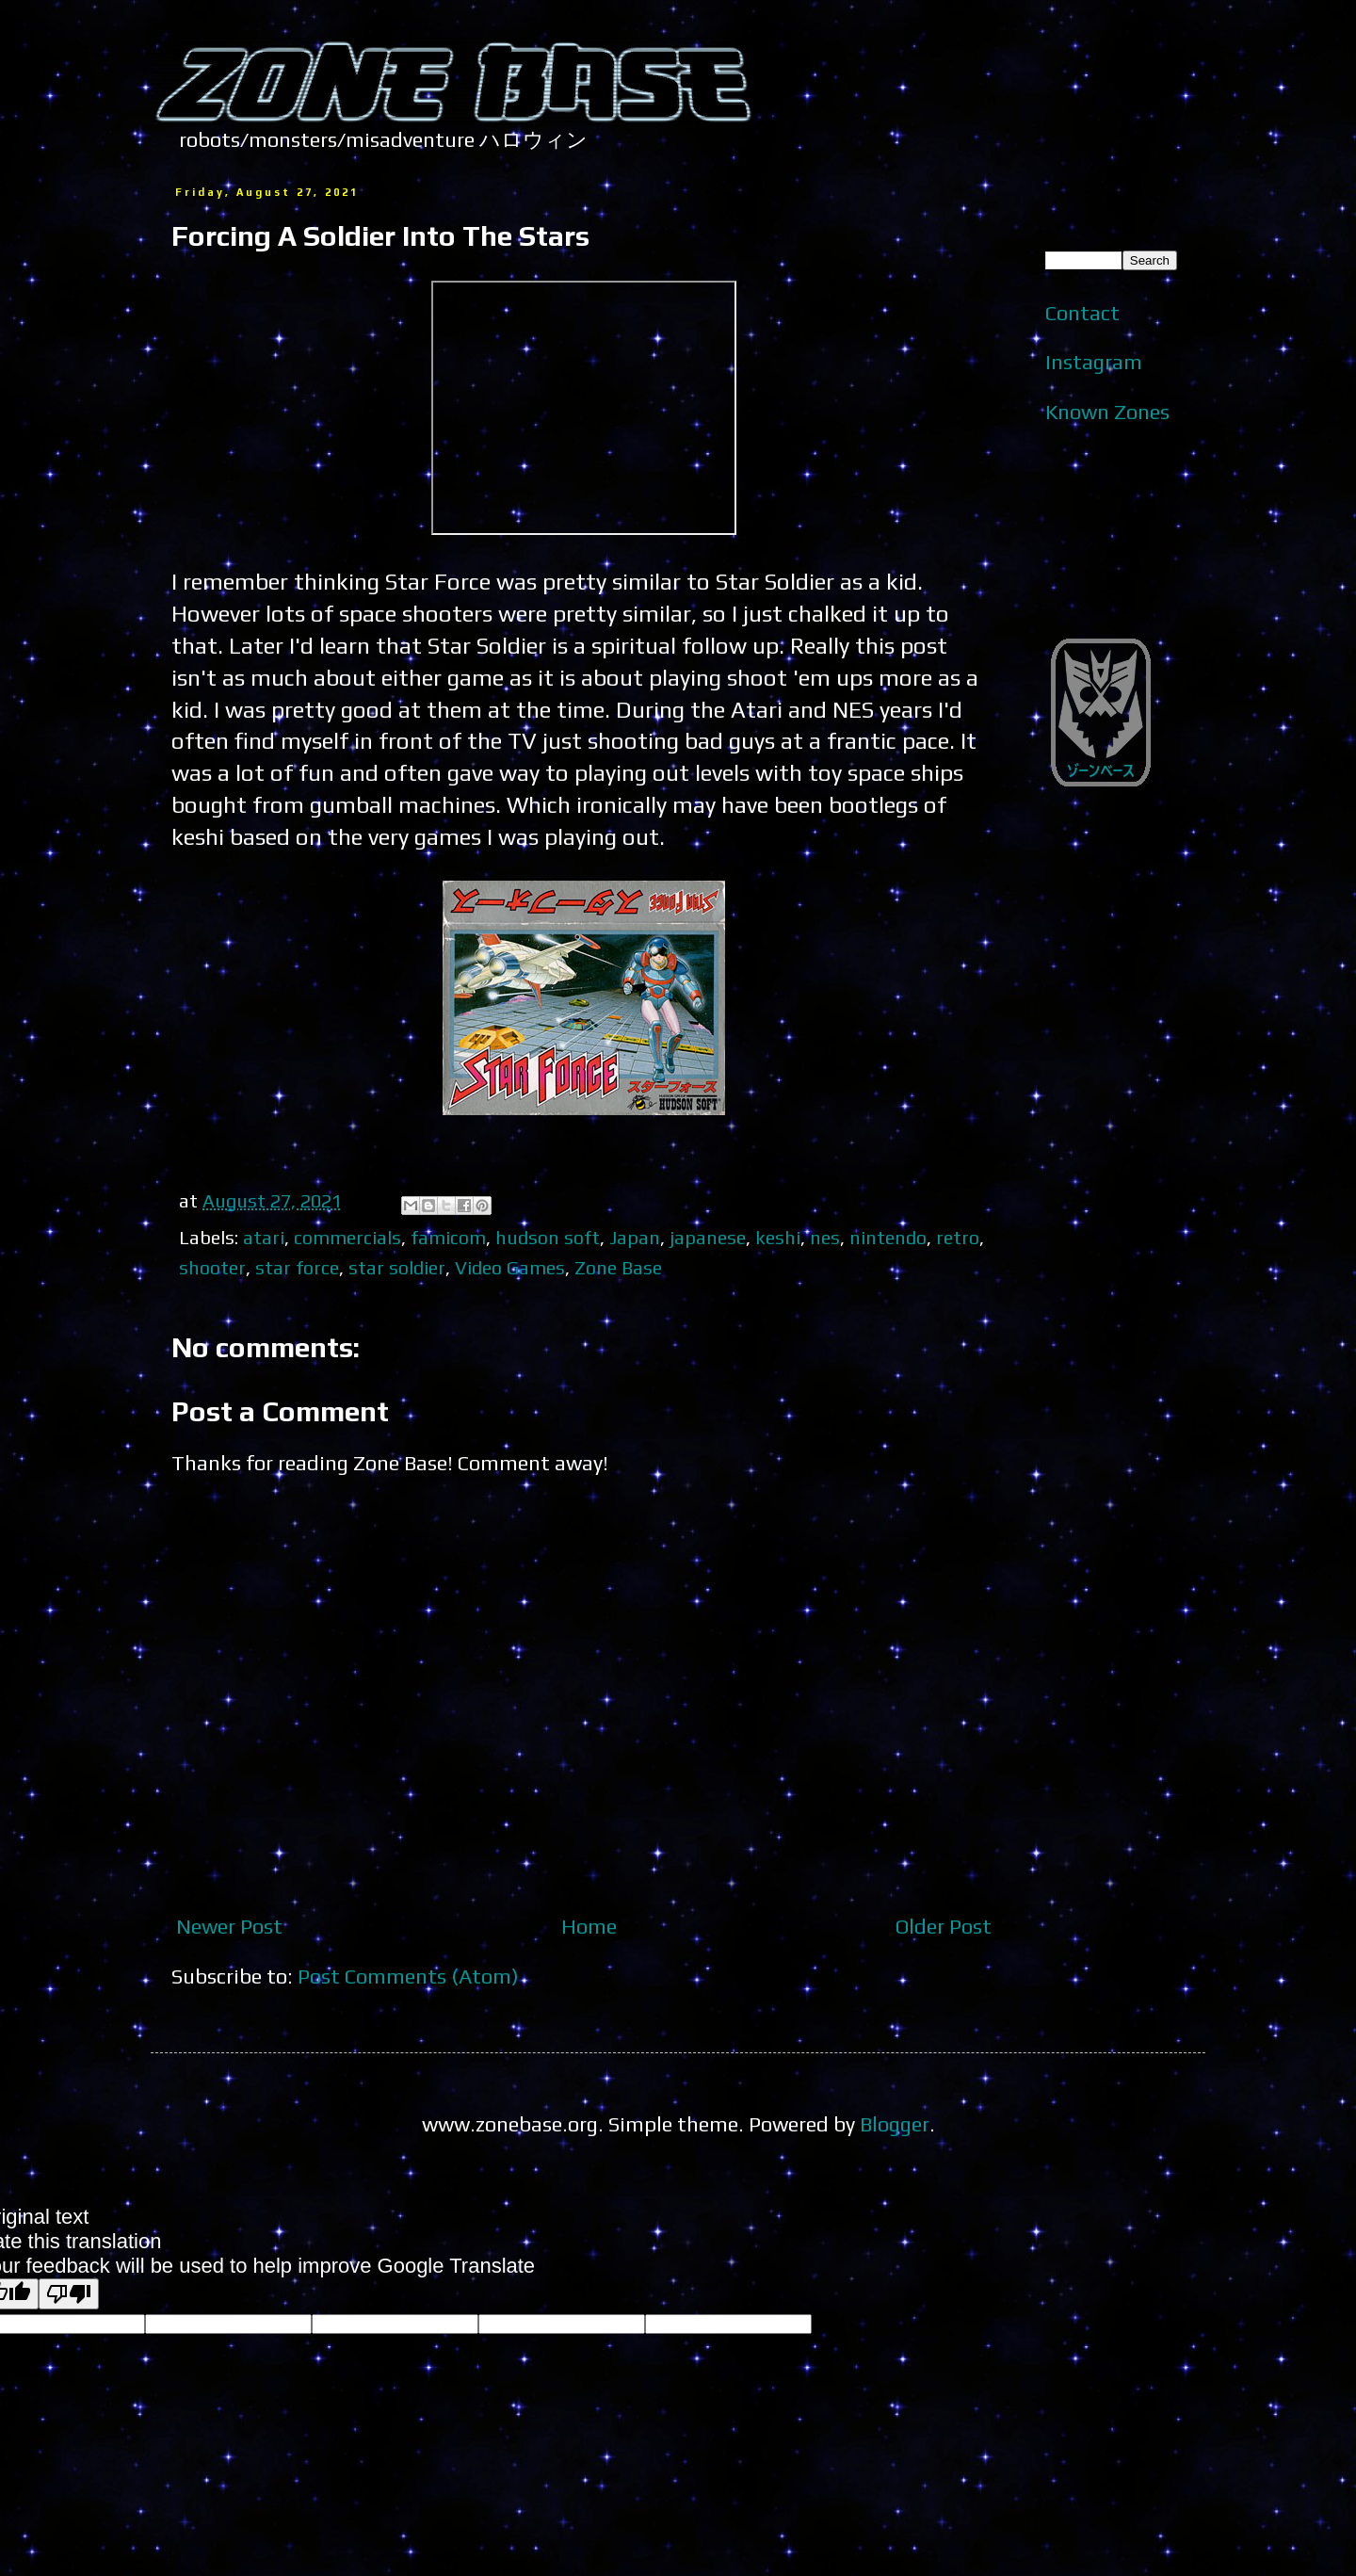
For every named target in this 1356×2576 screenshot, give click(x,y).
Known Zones (1107, 411)
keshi (777, 1237)
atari (263, 1237)
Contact (1082, 312)
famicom (448, 1237)
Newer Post (229, 1926)
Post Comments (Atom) (408, 1976)
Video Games (510, 1267)
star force (297, 1267)
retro (957, 1237)
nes (825, 1237)
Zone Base (618, 1267)
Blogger (894, 2124)
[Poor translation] (69, 2293)
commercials (347, 1237)
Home (589, 1926)
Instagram (1093, 361)
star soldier (396, 1267)
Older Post (944, 1926)
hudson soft (547, 1237)
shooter (212, 1267)
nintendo (888, 1237)
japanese (708, 1237)
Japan (634, 1237)
